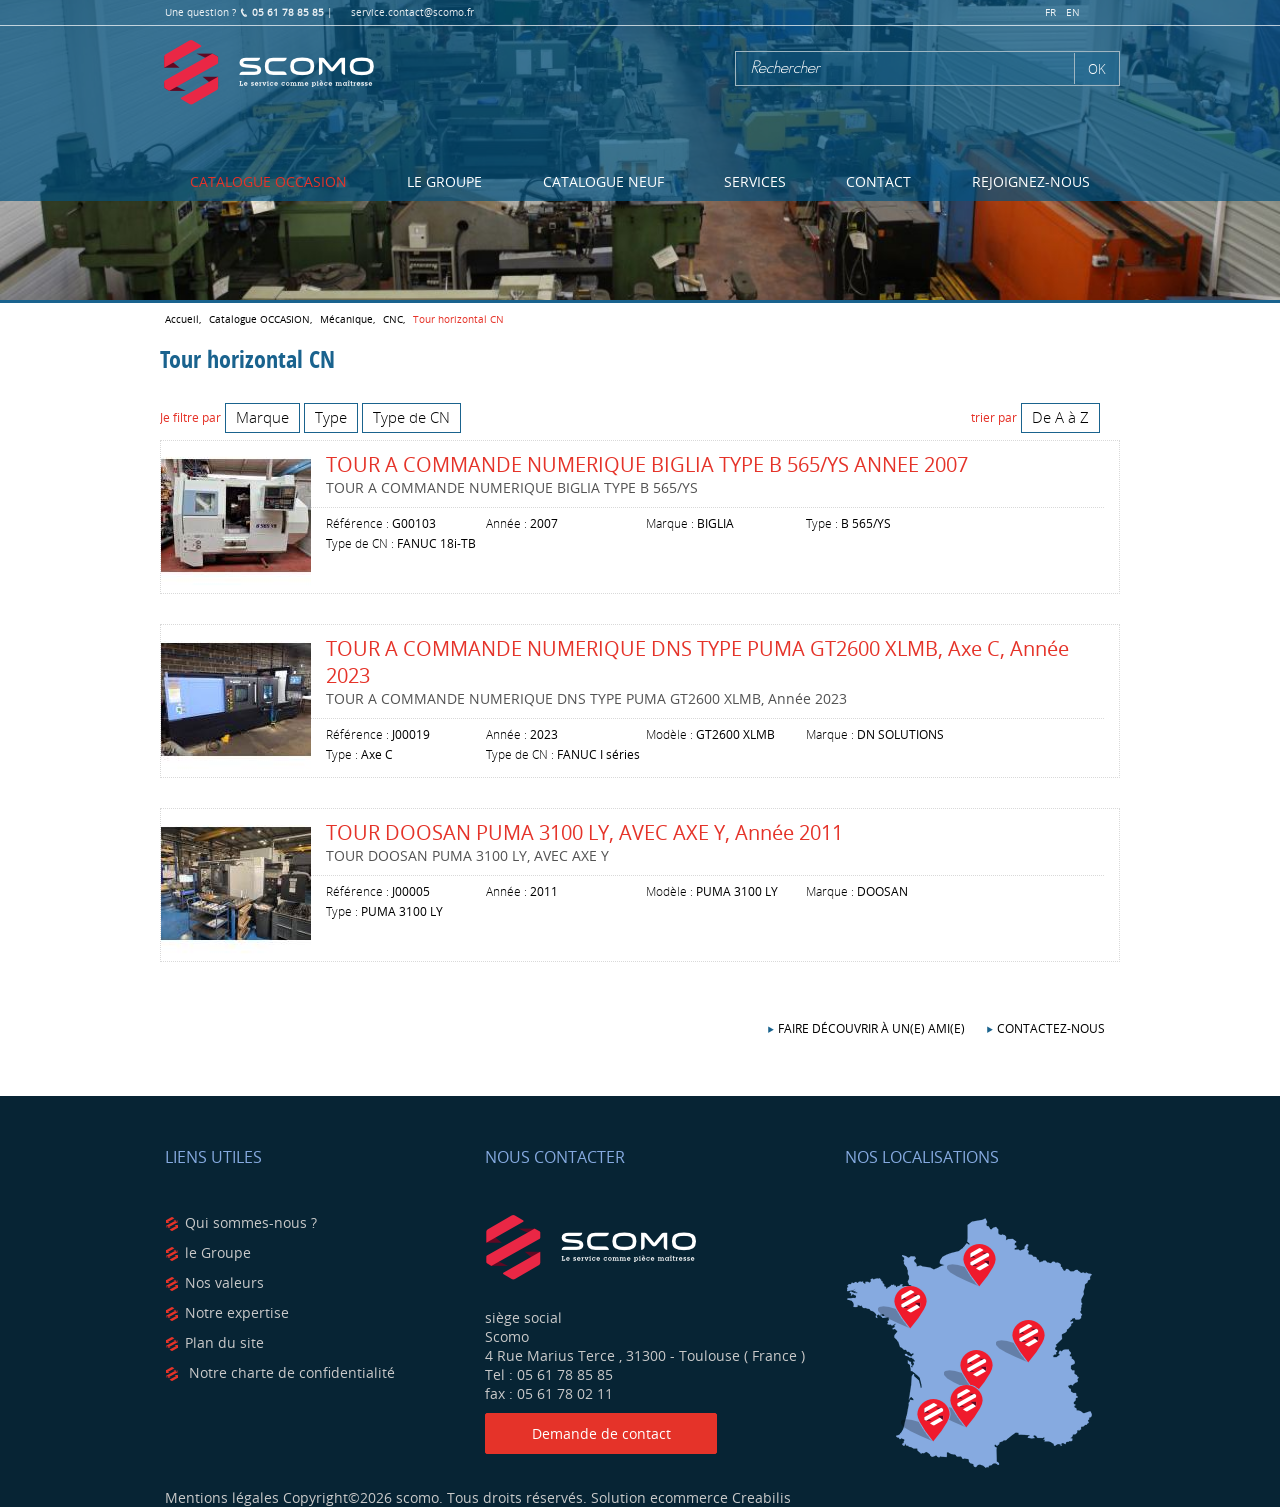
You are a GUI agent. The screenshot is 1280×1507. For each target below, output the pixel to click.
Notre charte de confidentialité (290, 1372)
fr (1050, 12)
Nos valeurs (224, 1282)
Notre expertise (237, 1312)
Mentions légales (222, 1497)
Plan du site (224, 1342)
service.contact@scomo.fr (412, 12)
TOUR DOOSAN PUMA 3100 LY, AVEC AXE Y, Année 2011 (584, 832)
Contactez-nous (1051, 1028)
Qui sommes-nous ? (251, 1222)
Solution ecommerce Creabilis (691, 1497)
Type (331, 417)
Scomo (269, 73)
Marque (262, 417)
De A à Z (1060, 417)
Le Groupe (444, 181)
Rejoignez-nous (1031, 181)
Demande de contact (601, 1433)
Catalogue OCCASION (268, 181)
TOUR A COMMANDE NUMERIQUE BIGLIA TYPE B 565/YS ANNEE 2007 (647, 464)
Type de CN (411, 417)
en (1073, 12)
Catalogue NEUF (603, 181)
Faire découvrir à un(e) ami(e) (871, 1028)
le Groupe (218, 1252)
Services (755, 181)
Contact (878, 181)
